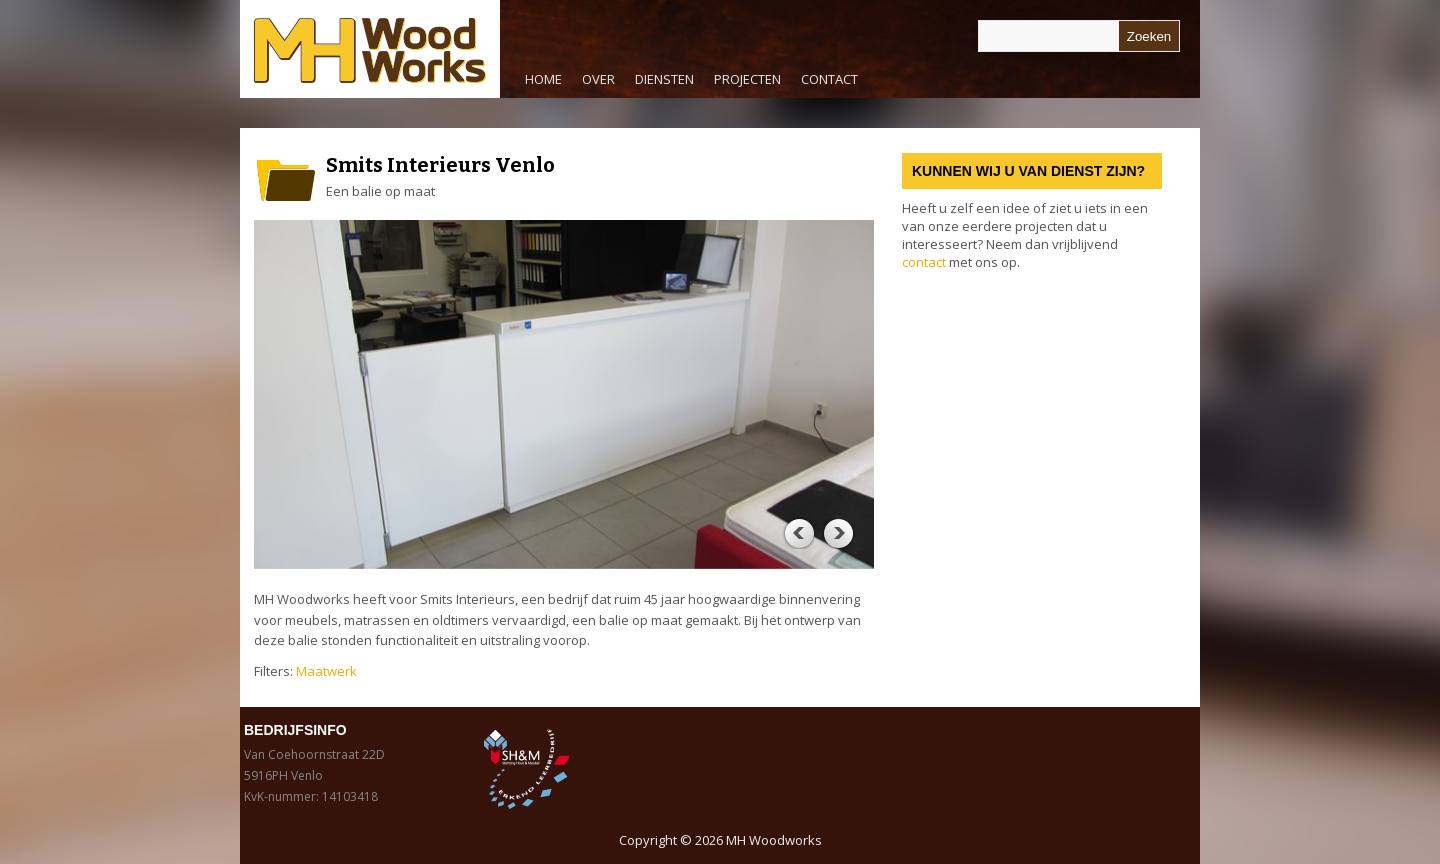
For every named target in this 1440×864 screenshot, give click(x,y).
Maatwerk (326, 671)
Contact (829, 79)
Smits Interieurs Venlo (440, 165)
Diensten (659, 84)
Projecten (747, 79)
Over (598, 79)
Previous (798, 533)
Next (838, 533)
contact (924, 262)
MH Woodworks (774, 840)
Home (543, 79)
